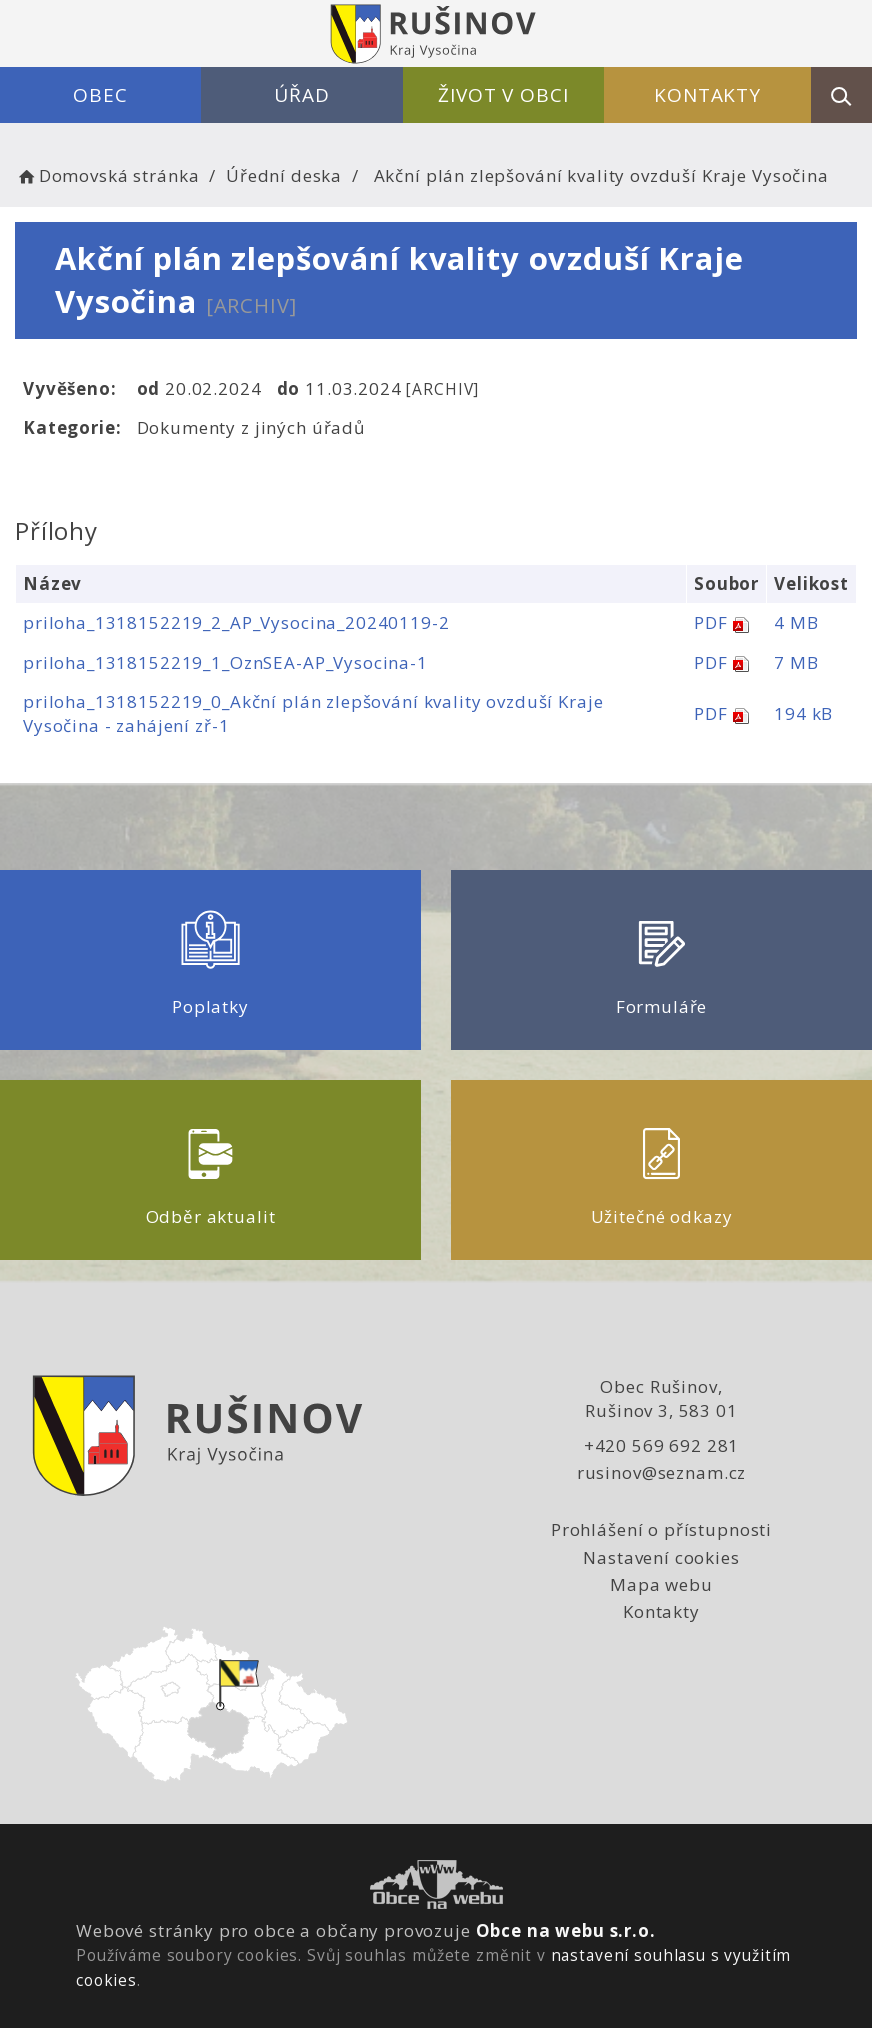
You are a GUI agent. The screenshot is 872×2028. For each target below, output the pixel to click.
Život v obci (503, 95)
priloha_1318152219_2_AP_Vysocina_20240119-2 (236, 622)
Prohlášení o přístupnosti (661, 1529)
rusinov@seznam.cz (661, 1472)
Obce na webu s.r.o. (566, 1930)
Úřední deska (284, 175)
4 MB (796, 622)
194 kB (803, 713)
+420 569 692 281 (662, 1445)
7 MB (796, 662)
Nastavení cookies (661, 1557)
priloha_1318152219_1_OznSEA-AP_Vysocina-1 (225, 662)
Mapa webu (661, 1584)
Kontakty (707, 95)
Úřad (301, 95)
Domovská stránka (107, 175)
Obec (100, 95)
